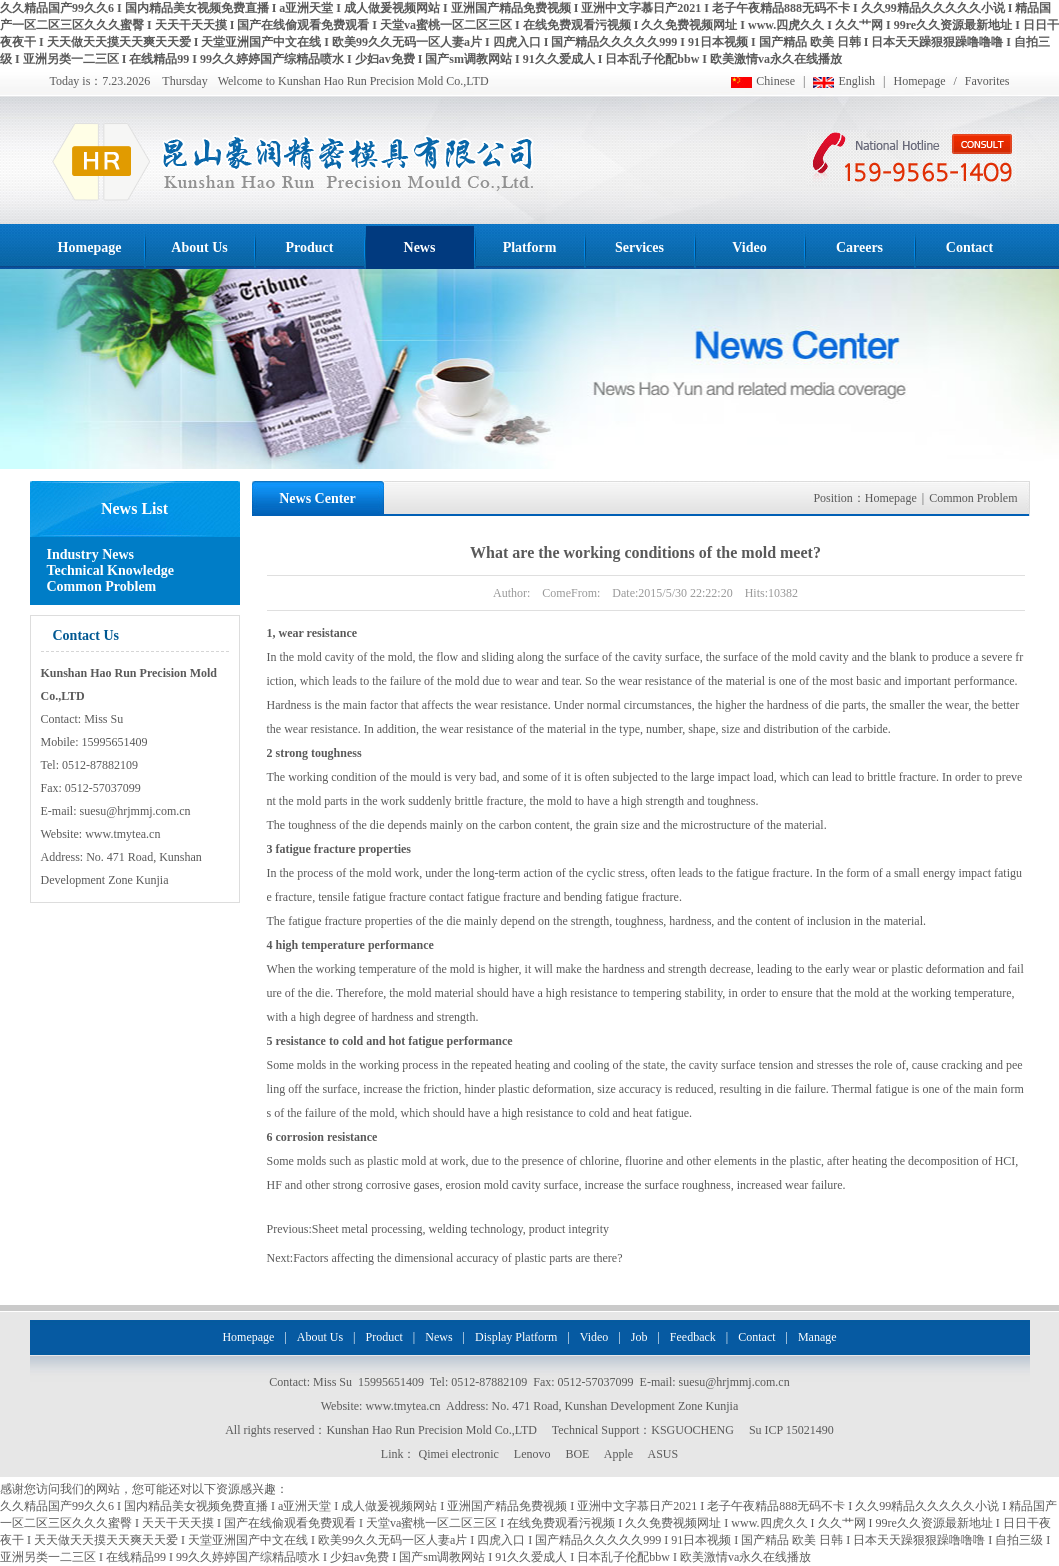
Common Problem (102, 586)
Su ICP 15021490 (791, 1430)
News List (134, 508)
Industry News (91, 554)
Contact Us (86, 635)
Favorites (987, 81)
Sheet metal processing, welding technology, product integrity (460, 1229)
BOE (577, 1454)
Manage (817, 1337)
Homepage (920, 81)
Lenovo (532, 1454)
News (420, 247)
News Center (317, 498)
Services (639, 247)
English (856, 81)
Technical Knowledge (110, 570)
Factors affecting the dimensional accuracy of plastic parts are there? (457, 1258)
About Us (199, 247)
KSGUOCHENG (692, 1430)
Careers (859, 247)
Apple (618, 1454)
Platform (530, 247)
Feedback (693, 1337)
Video (749, 247)
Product (310, 247)
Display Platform (516, 1337)
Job (639, 1337)
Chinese (775, 81)
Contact (969, 247)
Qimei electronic (459, 1454)
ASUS (662, 1454)
